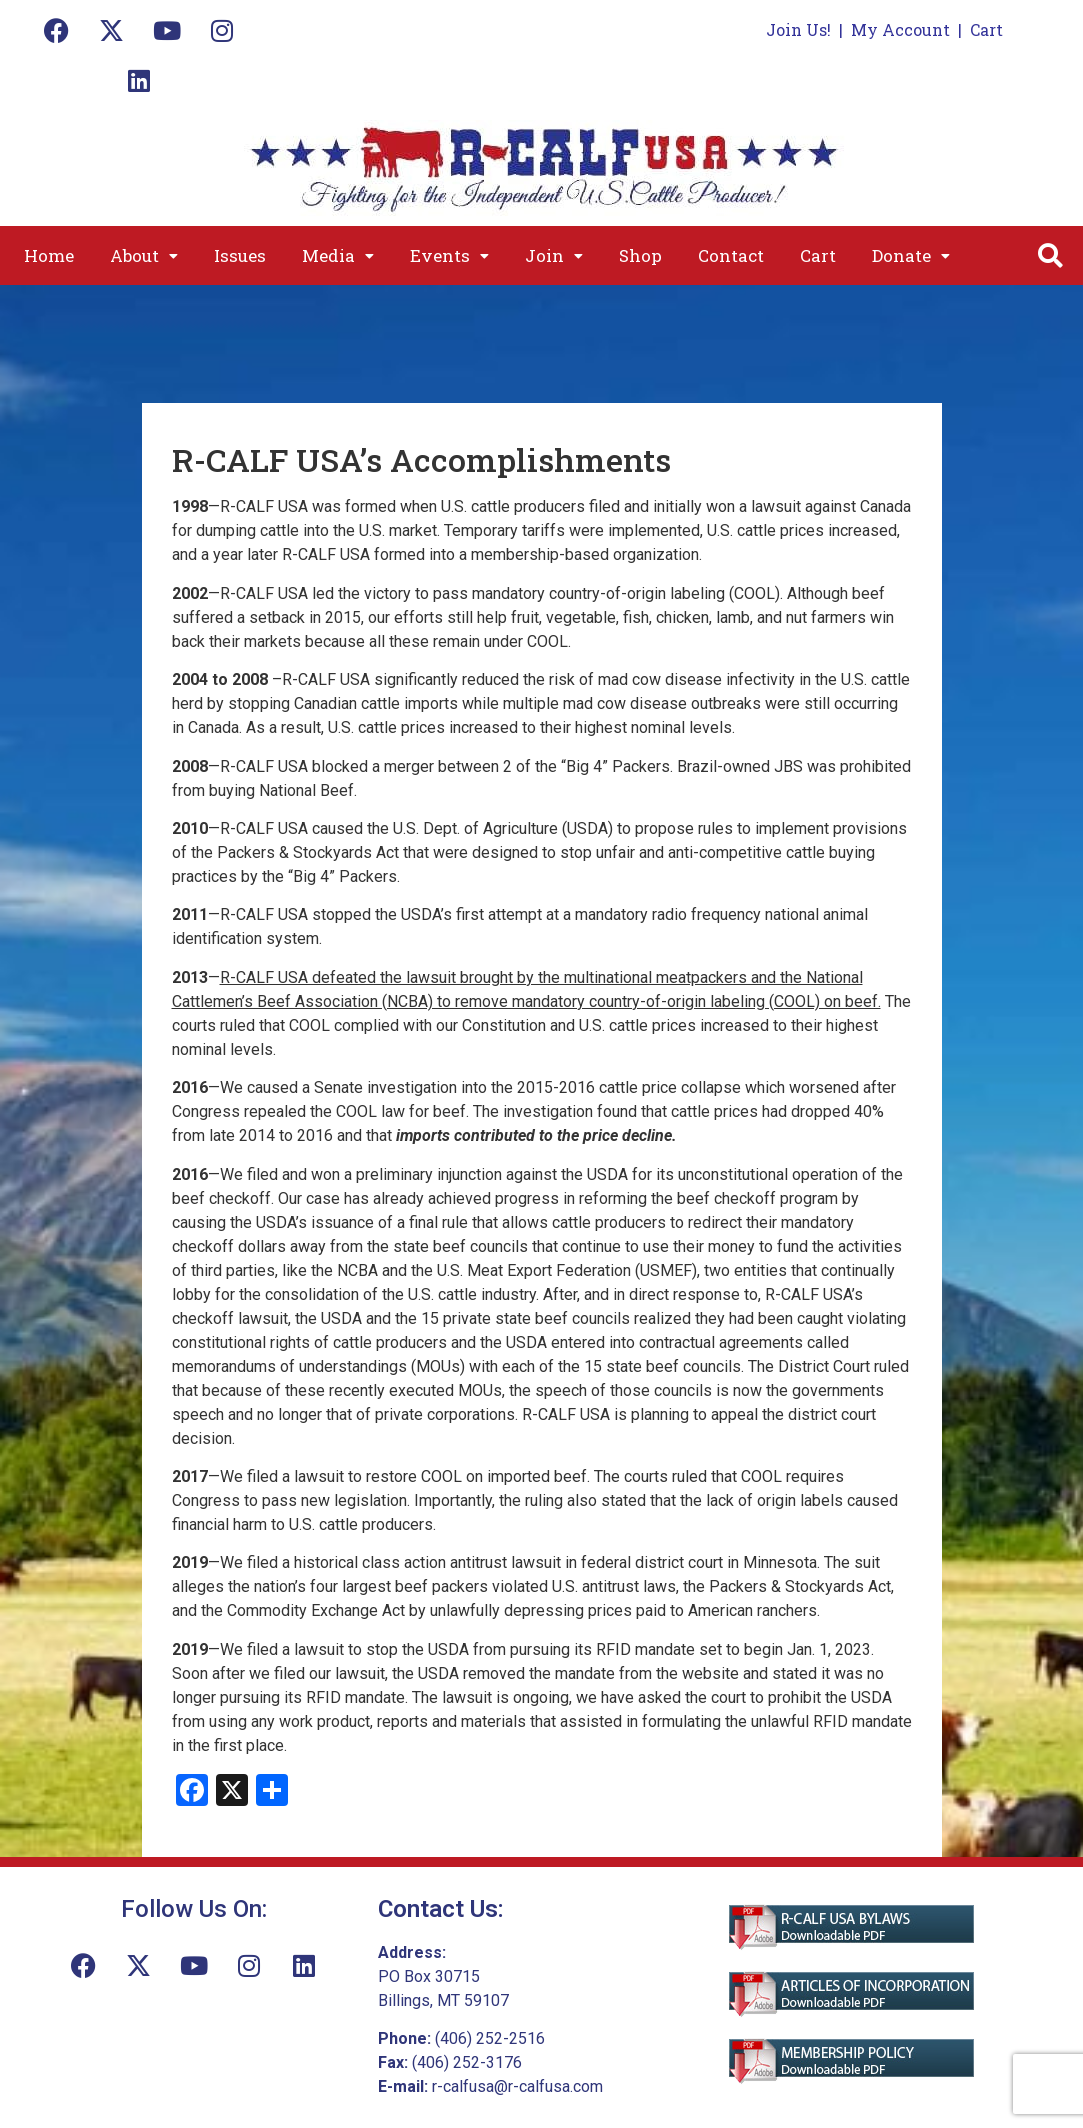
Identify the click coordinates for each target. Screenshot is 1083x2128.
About (144, 255)
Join (554, 255)
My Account (900, 29)
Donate (911, 255)
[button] (144, 255)
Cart (986, 29)
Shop (640, 255)
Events (449, 255)
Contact (731, 255)
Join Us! (798, 29)
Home (49, 255)
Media (338, 255)
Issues (240, 255)
